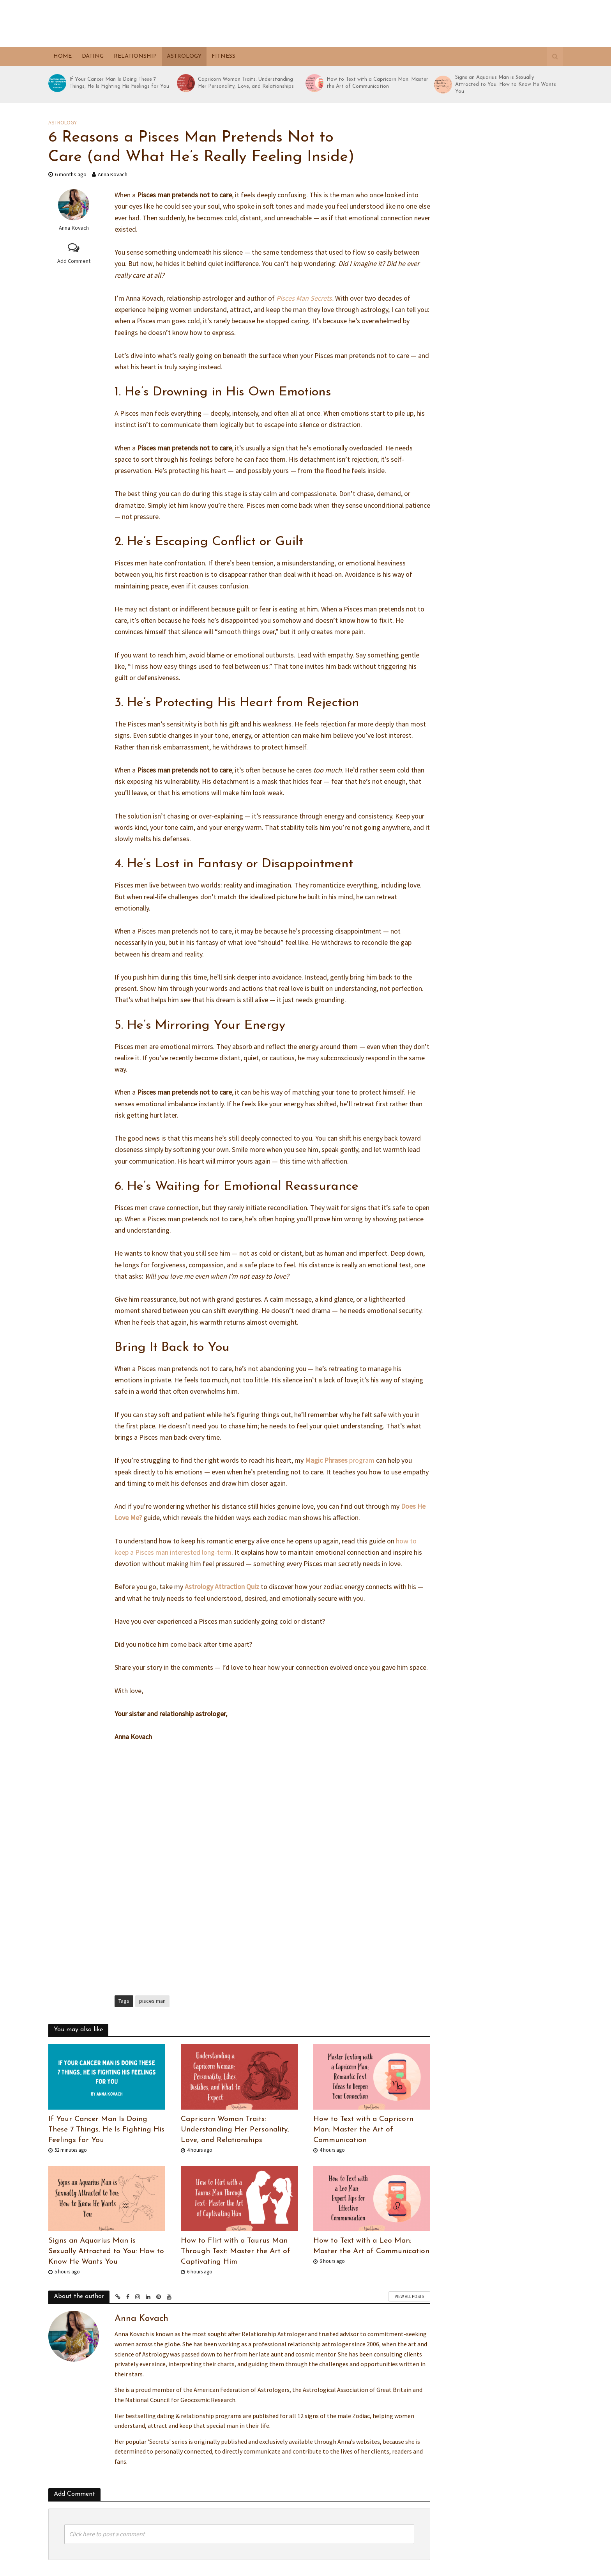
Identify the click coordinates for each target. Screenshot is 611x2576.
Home (62, 56)
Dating (93, 56)
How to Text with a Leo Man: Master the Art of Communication (371, 2246)
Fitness (223, 56)
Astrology (184, 56)
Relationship (135, 56)
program (339, 1460)
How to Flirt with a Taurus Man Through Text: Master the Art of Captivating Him (235, 2251)
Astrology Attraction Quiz (222, 1586)
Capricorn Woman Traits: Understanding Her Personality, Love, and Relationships (246, 83)
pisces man (152, 2000)
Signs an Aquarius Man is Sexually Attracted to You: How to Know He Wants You (505, 84)
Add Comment (73, 260)
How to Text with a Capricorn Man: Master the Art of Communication (377, 83)
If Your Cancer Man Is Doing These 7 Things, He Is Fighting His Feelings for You (119, 83)
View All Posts (409, 2296)
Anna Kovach (112, 174)
